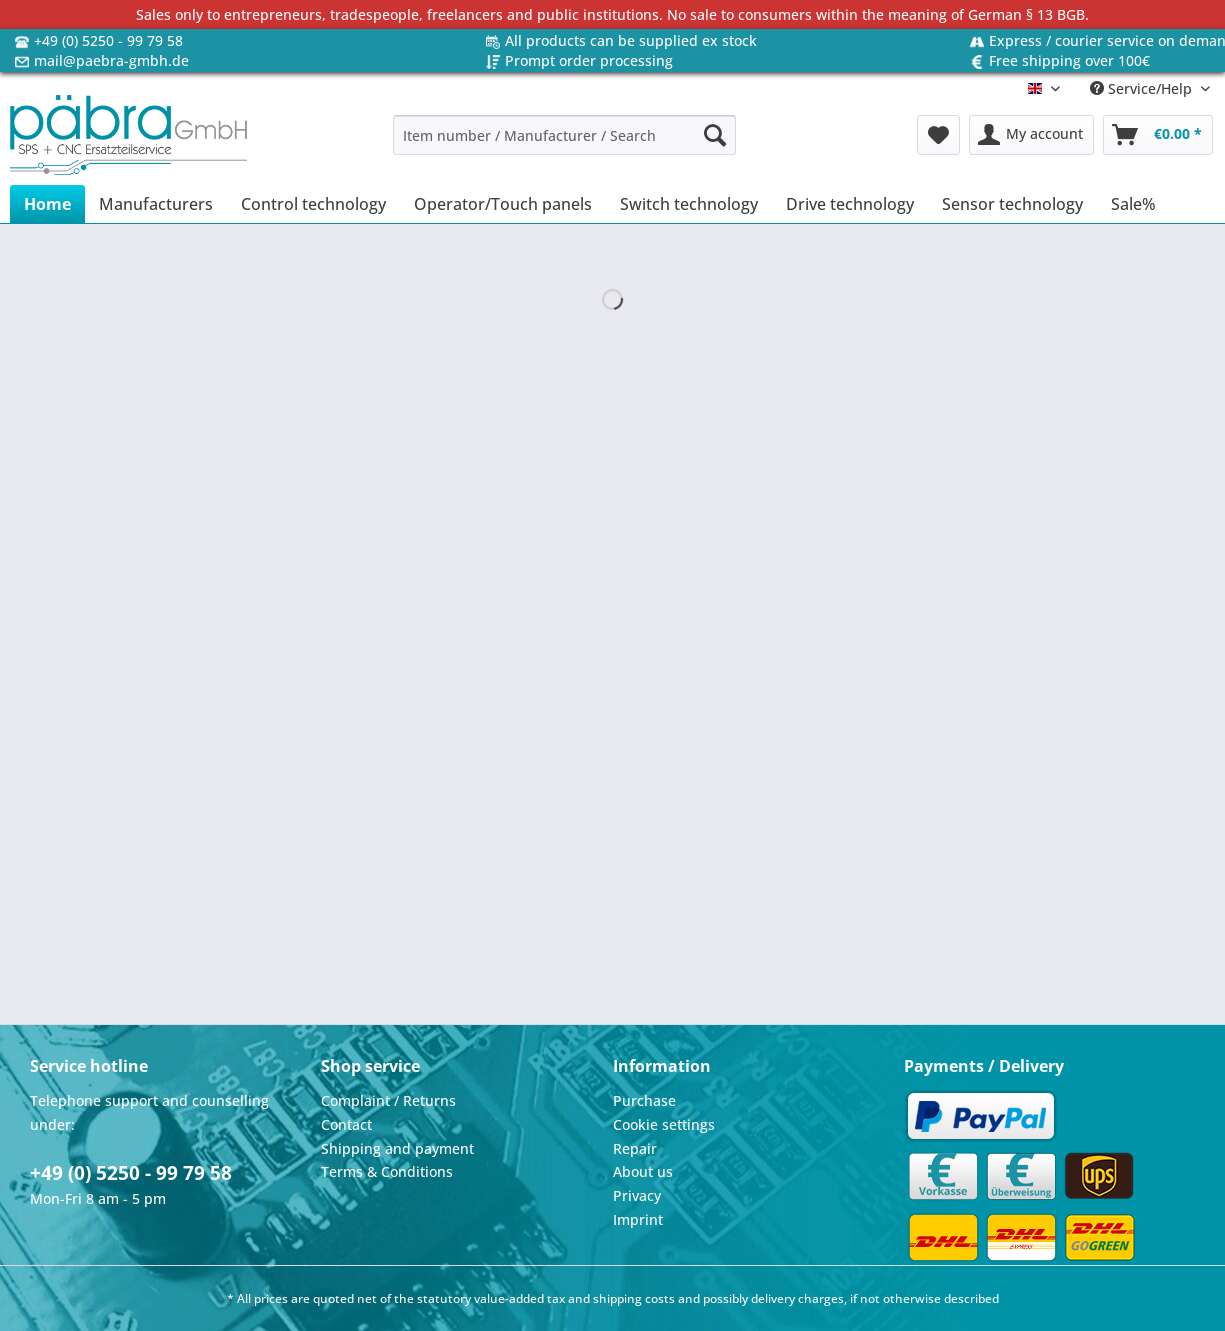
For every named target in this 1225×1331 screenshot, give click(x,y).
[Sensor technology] (1012, 204)
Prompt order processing (589, 60)
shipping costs (634, 1298)
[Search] (715, 135)
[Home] (47, 204)
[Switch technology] (689, 204)
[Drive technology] (850, 204)
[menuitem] (564, 144)
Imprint (638, 1219)
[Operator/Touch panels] (503, 204)
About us (643, 1171)
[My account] (1031, 135)
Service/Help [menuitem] (1143, 88)
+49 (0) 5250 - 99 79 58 (108, 40)
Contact (346, 1124)
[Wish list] (938, 135)
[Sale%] (1133, 204)
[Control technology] (313, 204)
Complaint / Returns (388, 1100)
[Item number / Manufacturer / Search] (564, 135)
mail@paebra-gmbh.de (111, 60)
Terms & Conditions (387, 1171)
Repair (635, 1148)
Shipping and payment (397, 1148)
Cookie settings (664, 1124)
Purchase (644, 1100)
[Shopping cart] (1158, 135)
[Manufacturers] (156, 204)
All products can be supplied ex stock (631, 40)
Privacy (637, 1195)
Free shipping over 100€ (1069, 60)
